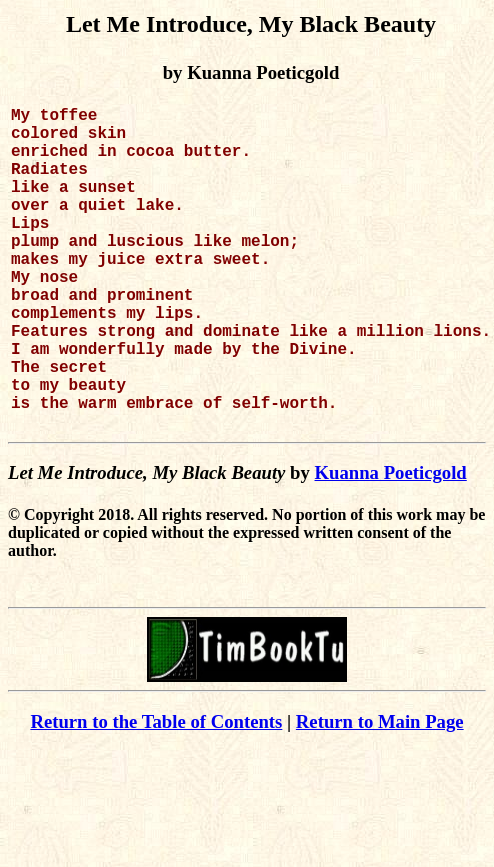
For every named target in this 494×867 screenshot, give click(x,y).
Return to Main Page (380, 793)
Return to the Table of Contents (156, 793)
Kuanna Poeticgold (391, 544)
